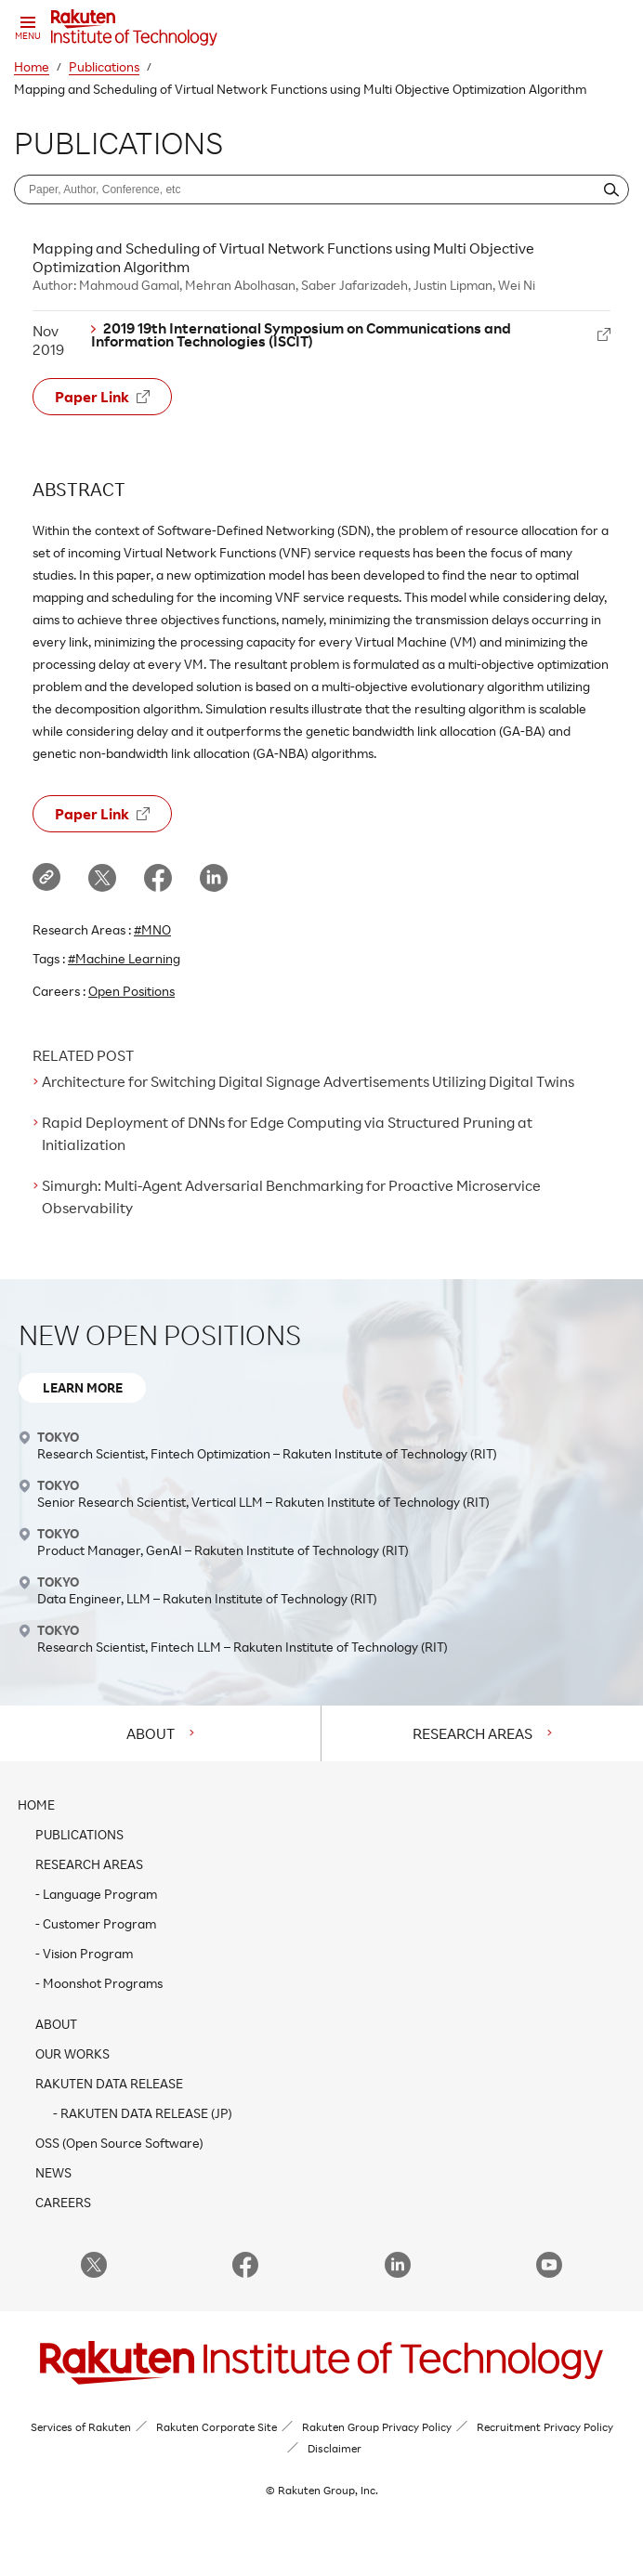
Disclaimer (334, 2448)
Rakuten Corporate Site (216, 2427)
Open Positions (131, 991)
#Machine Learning (124, 958)
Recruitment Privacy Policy (545, 2427)
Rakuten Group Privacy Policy (377, 2427)
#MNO (152, 929)
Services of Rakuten (81, 2427)
